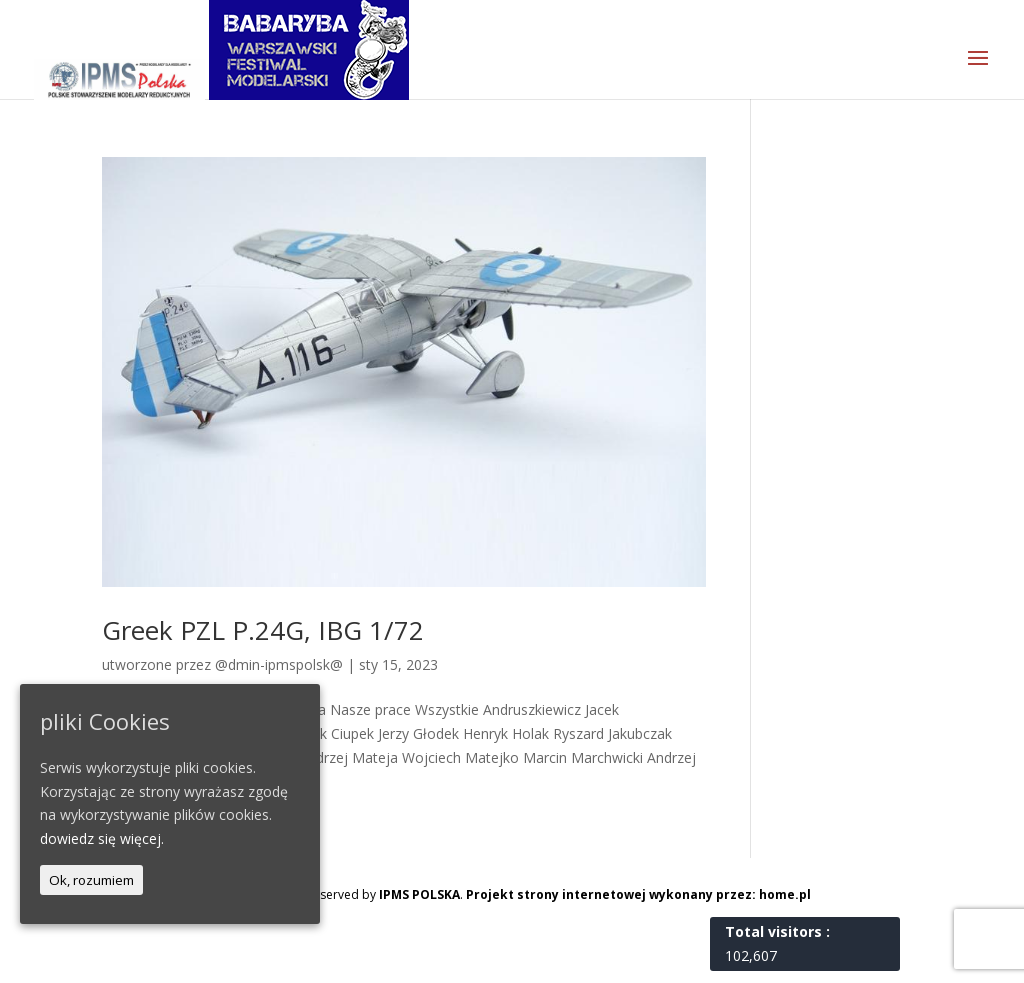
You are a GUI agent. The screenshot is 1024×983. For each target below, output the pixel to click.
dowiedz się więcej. (102, 838)
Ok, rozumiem (91, 880)
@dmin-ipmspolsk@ (279, 664)
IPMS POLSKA (419, 894)
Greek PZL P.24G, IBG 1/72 (263, 630)
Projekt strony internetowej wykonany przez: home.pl (638, 894)
